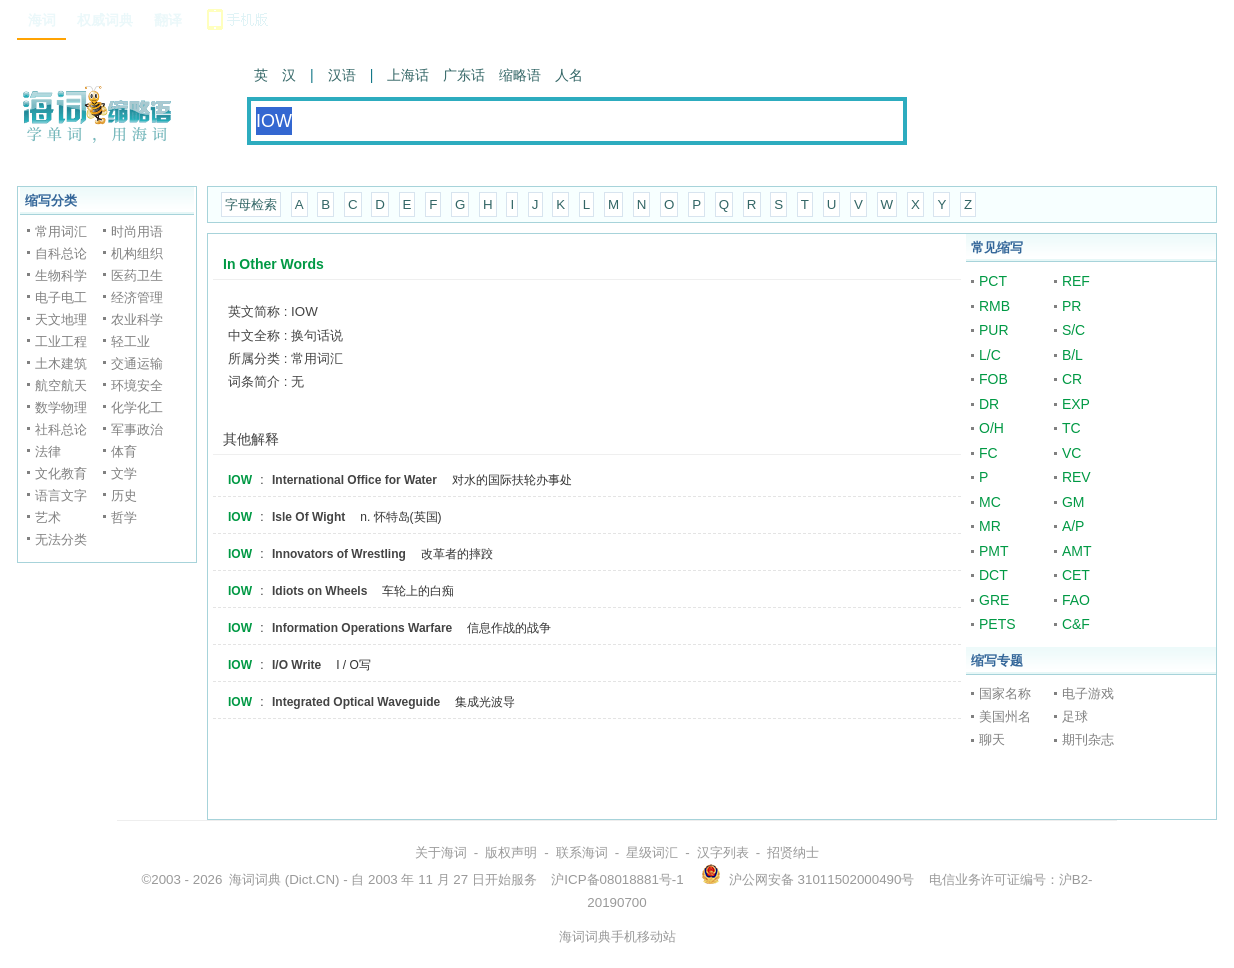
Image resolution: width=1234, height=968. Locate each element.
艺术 (48, 517)
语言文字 (61, 495)
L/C (990, 355)
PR (1071, 306)
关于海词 (441, 852)
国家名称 (1005, 693)
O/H (991, 428)
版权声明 (511, 852)
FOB (993, 379)
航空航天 (61, 385)
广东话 (464, 75)
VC (1071, 453)
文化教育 (61, 473)
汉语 (342, 75)
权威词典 (105, 20)
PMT (994, 551)
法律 (48, 451)
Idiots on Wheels (319, 591)
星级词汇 (652, 852)
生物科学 (61, 275)
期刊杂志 (1088, 739)
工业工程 (61, 341)
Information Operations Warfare (362, 628)
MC (990, 502)
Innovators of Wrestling (339, 554)
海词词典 (255, 879)
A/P (1073, 526)
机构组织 (137, 253)
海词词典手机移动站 (617, 936)
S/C (1073, 330)
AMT (1077, 551)
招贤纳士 (793, 852)
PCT (993, 281)
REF (1076, 281)
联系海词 (582, 852)
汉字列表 (723, 852)
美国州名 (1005, 716)
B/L (1072, 355)
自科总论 (61, 253)
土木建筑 (61, 363)
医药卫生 (137, 275)
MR (990, 526)
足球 (1075, 716)
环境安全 (137, 385)
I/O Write (296, 665)
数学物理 (61, 407)
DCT (993, 575)
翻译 (168, 20)
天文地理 (61, 319)
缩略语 (520, 75)
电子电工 (61, 297)
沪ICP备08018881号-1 (617, 879)
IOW (240, 480)
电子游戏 (1088, 693)
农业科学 (137, 319)
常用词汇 (61, 231)
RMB (994, 306)
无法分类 (61, 539)
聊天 (992, 739)
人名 (569, 75)
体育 (124, 451)
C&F (1076, 624)
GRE (994, 600)
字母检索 (251, 204)
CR (1072, 379)
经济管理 (137, 297)
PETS (997, 624)
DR (989, 404)
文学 (124, 473)
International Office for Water (354, 480)
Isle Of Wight (308, 517)
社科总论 (61, 429)
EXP (1076, 404)
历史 (124, 495)
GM (1073, 502)
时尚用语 (137, 231)
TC (1071, 428)
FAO (1076, 600)
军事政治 (137, 429)
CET (1076, 575)
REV (1076, 477)
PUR (994, 330)
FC (988, 453)
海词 (42, 20)
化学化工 (137, 407)
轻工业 (130, 341)
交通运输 (137, 363)
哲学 (124, 517)
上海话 (408, 75)
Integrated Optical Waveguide (356, 702)
